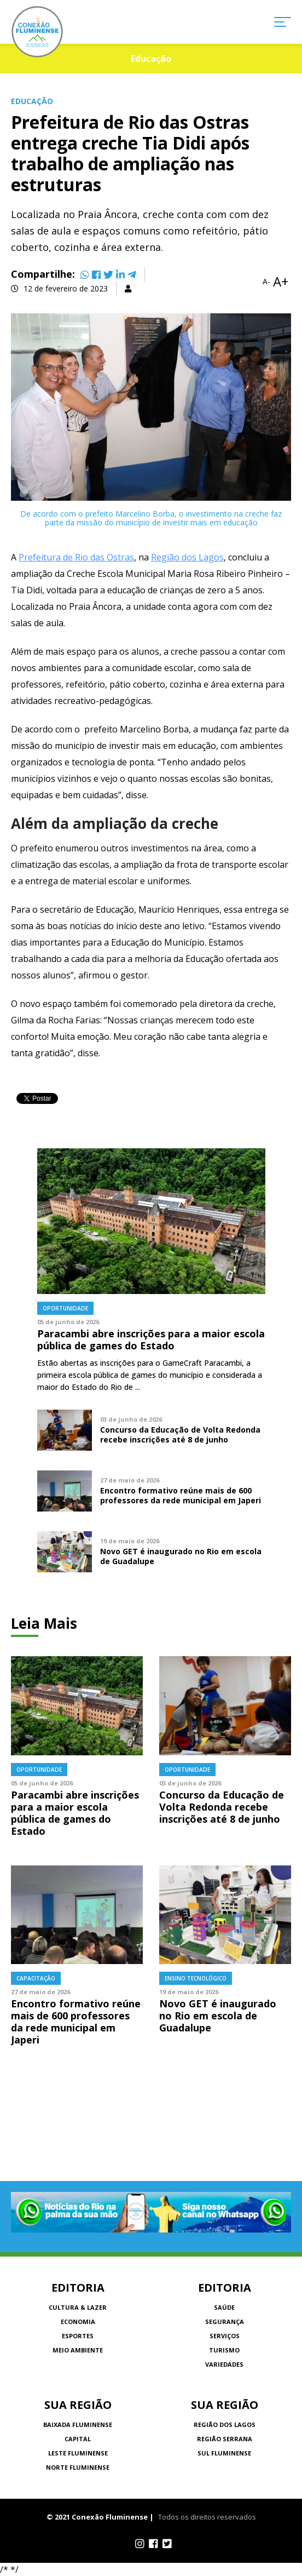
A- (266, 282)
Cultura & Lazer (78, 2307)
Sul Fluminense (224, 2453)
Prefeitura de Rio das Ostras (76, 557)
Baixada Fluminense (77, 2424)
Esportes (78, 2336)
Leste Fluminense (78, 2453)
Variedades (224, 2364)
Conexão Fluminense (37, 31)
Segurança (224, 2321)
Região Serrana (224, 2439)
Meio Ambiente (78, 2350)
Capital (78, 2439)
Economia (78, 2321)
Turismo (224, 2350)
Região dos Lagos (187, 557)
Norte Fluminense (77, 2467)
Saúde (224, 2307)
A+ (280, 281)
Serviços (225, 2336)
